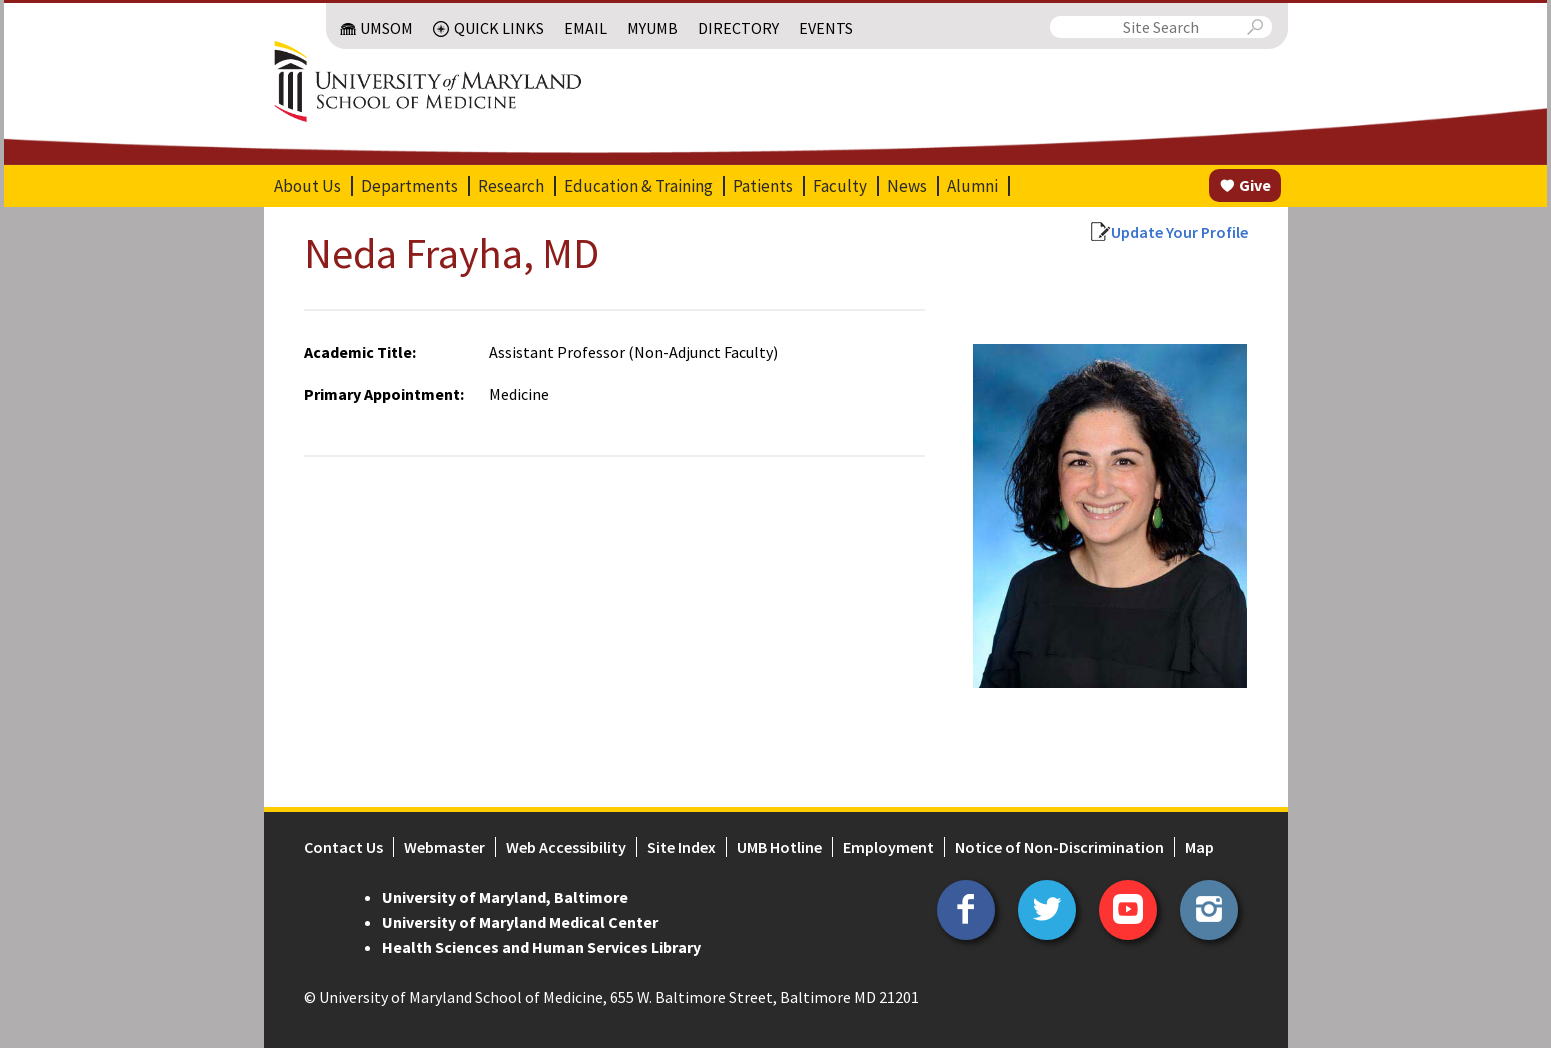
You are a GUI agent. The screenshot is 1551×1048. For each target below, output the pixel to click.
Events (826, 28)
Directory (738, 28)
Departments (409, 186)
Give (1255, 185)
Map (1199, 847)
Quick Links (499, 28)
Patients (763, 186)
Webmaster (444, 847)
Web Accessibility (566, 847)
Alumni (972, 186)
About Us (307, 186)
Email (585, 28)
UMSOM (386, 28)
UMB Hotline (779, 847)
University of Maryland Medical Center (520, 922)
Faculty (840, 186)
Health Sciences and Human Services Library (541, 947)
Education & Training (638, 186)
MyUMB (652, 28)
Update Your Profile (1179, 232)
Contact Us (343, 847)
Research (511, 186)
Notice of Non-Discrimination (1059, 847)
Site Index (681, 847)
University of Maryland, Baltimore (505, 897)
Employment (888, 847)
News (907, 186)
